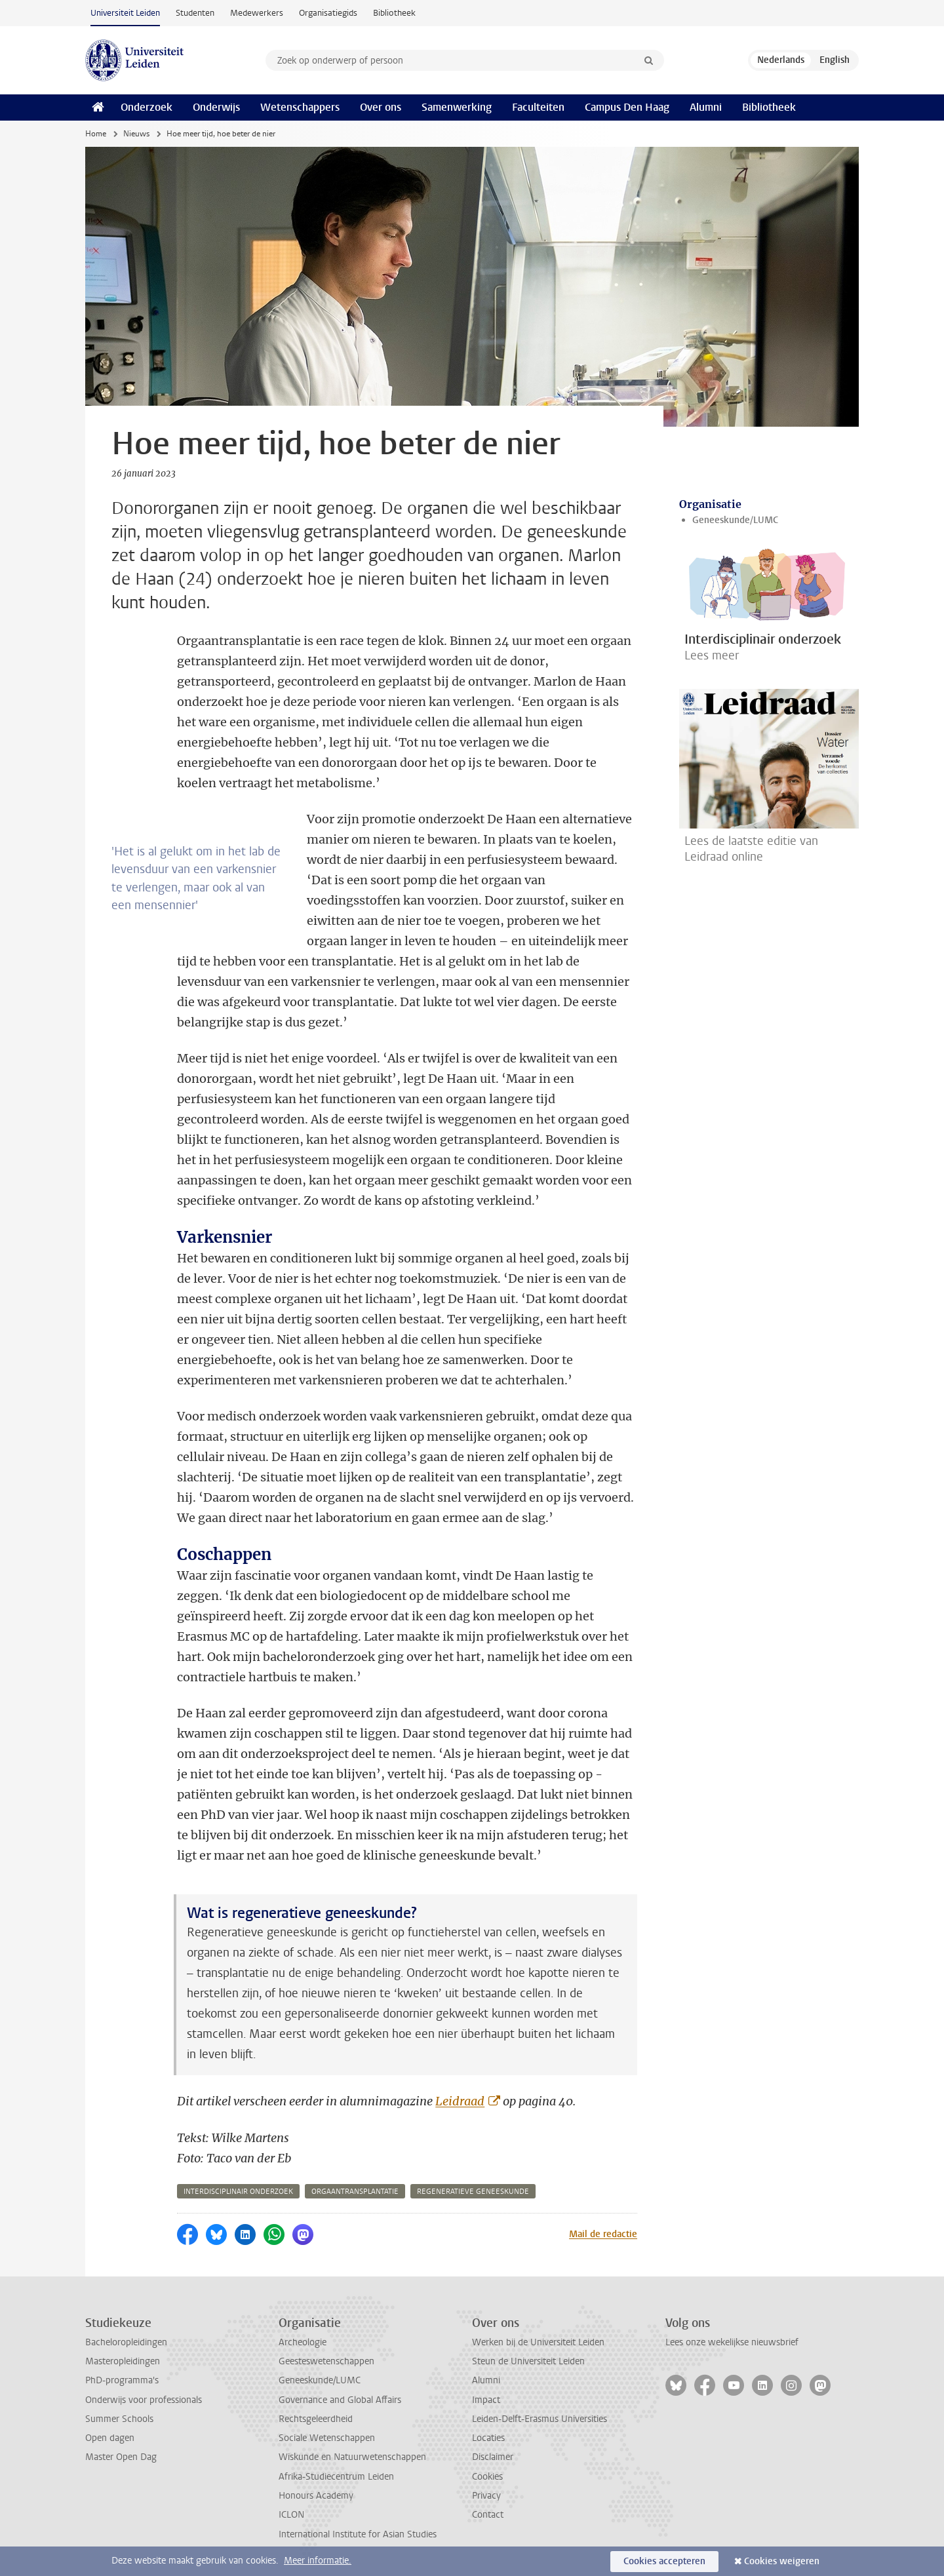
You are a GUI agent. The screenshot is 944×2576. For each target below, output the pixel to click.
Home (95, 133)
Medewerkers (256, 12)
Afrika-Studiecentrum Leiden (336, 2476)
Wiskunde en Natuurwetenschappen (352, 2457)
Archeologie (302, 2342)
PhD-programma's (122, 2380)
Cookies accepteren (664, 2561)
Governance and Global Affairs (340, 2400)
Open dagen (109, 2438)
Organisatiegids (328, 12)
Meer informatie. (317, 2560)
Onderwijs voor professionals (143, 2400)
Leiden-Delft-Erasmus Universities (539, 2419)
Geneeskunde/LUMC (735, 520)
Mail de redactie (603, 2234)
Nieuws (136, 133)
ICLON (291, 2514)
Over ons (380, 107)
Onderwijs (216, 107)
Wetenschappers (300, 107)
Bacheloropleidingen (126, 2342)
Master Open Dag (121, 2457)
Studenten (195, 12)
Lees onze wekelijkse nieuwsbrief (731, 2342)
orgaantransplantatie (355, 2191)
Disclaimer (492, 2457)
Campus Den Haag (627, 107)
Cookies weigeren (781, 2561)
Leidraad (459, 2101)
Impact (486, 2400)
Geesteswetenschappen (326, 2361)
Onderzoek (146, 107)
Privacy (486, 2495)
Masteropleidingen (122, 2361)
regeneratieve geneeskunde (473, 2191)
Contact (487, 2514)
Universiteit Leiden (125, 12)
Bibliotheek (394, 12)
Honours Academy (316, 2495)
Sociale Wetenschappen (327, 2438)
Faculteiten (538, 107)
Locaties (488, 2438)
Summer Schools (119, 2419)
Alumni (706, 107)
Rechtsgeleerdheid (316, 2419)
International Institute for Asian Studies (358, 2534)
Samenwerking (457, 107)
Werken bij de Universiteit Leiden (538, 2342)
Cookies (487, 2476)
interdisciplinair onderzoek (238, 2191)
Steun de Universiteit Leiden (528, 2361)
